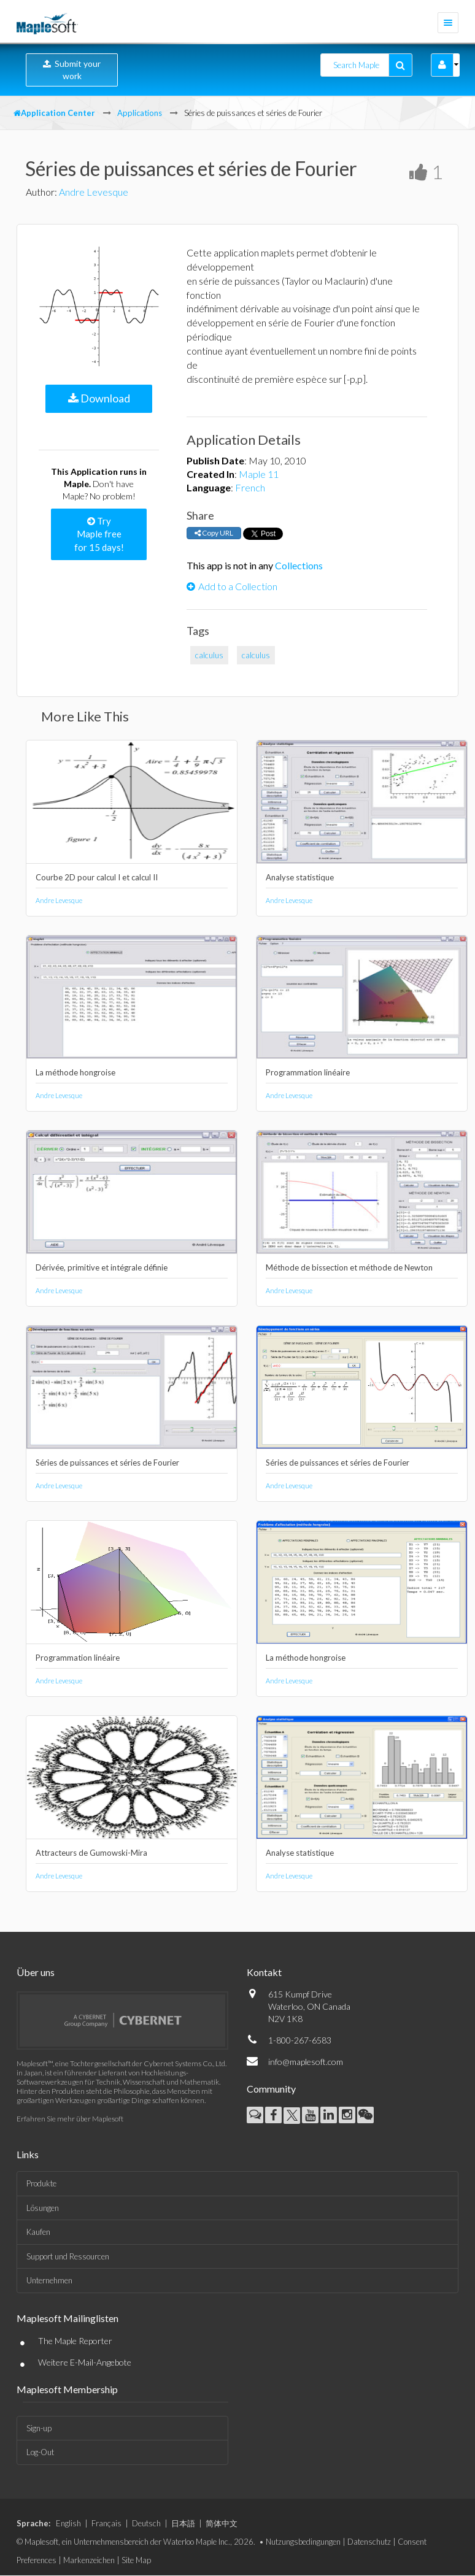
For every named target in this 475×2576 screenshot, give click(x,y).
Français (106, 2523)
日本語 (183, 2523)
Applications (139, 113)
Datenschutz (369, 2542)
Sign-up (39, 2428)
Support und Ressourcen (67, 2256)
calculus (209, 655)
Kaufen (38, 2232)
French (250, 487)
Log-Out (40, 2452)
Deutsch (146, 2523)
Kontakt (264, 1972)
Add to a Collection (232, 586)
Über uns (36, 1972)
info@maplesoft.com (305, 2061)
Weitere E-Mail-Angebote (84, 2362)
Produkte (41, 2183)
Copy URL (214, 532)
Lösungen (42, 2208)
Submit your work (72, 69)
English (68, 2523)
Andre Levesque (93, 192)
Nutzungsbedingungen (303, 2542)
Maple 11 (259, 474)
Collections (299, 565)
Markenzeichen (89, 2560)
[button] (442, 65)
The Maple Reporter (75, 2341)
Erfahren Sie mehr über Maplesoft (70, 2118)
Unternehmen (49, 2280)
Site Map (136, 2560)
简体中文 (222, 2523)
